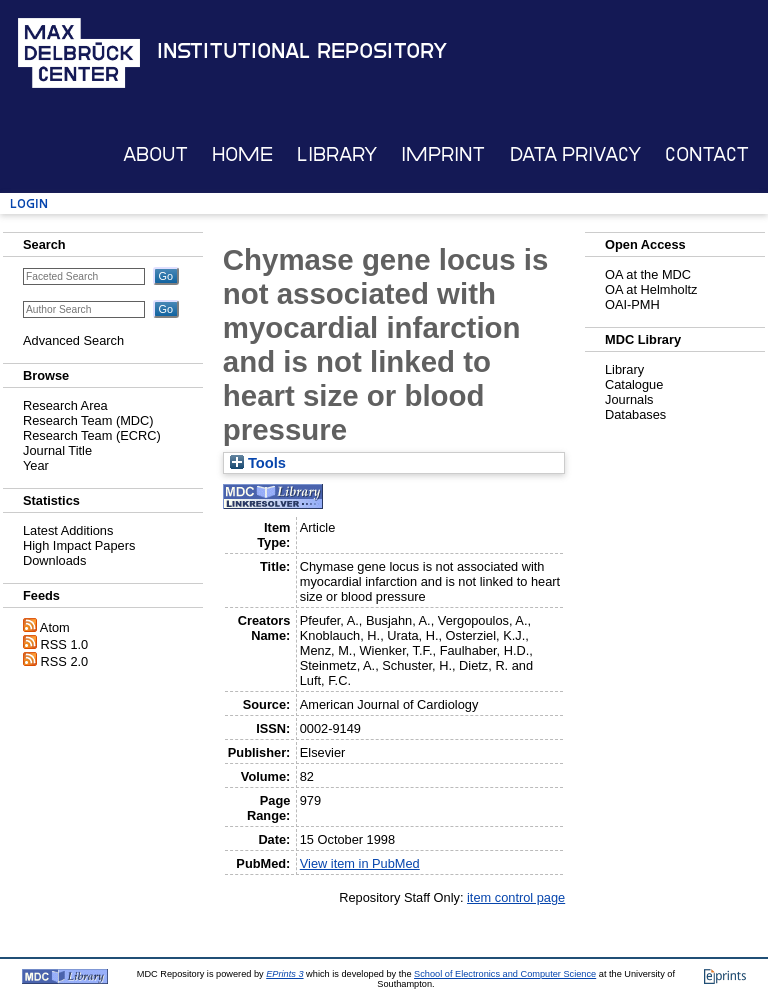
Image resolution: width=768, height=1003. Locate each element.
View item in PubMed (360, 863)
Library (337, 154)
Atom (55, 627)
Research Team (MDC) (88, 420)
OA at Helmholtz (651, 289)
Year (36, 465)
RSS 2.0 (65, 661)
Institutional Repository (302, 51)
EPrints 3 (284, 974)
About (155, 154)
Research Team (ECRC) (92, 435)
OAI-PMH (632, 304)
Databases (635, 414)
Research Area (65, 405)
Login (29, 203)
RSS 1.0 (65, 644)
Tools (258, 463)
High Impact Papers (79, 545)
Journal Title (57, 450)
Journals (629, 399)
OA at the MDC (648, 274)
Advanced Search (73, 340)
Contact (707, 154)
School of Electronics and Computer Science (505, 974)
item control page (516, 897)
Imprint (443, 154)
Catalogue (634, 384)
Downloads (54, 560)
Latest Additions (68, 530)
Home (242, 154)
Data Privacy (575, 154)
